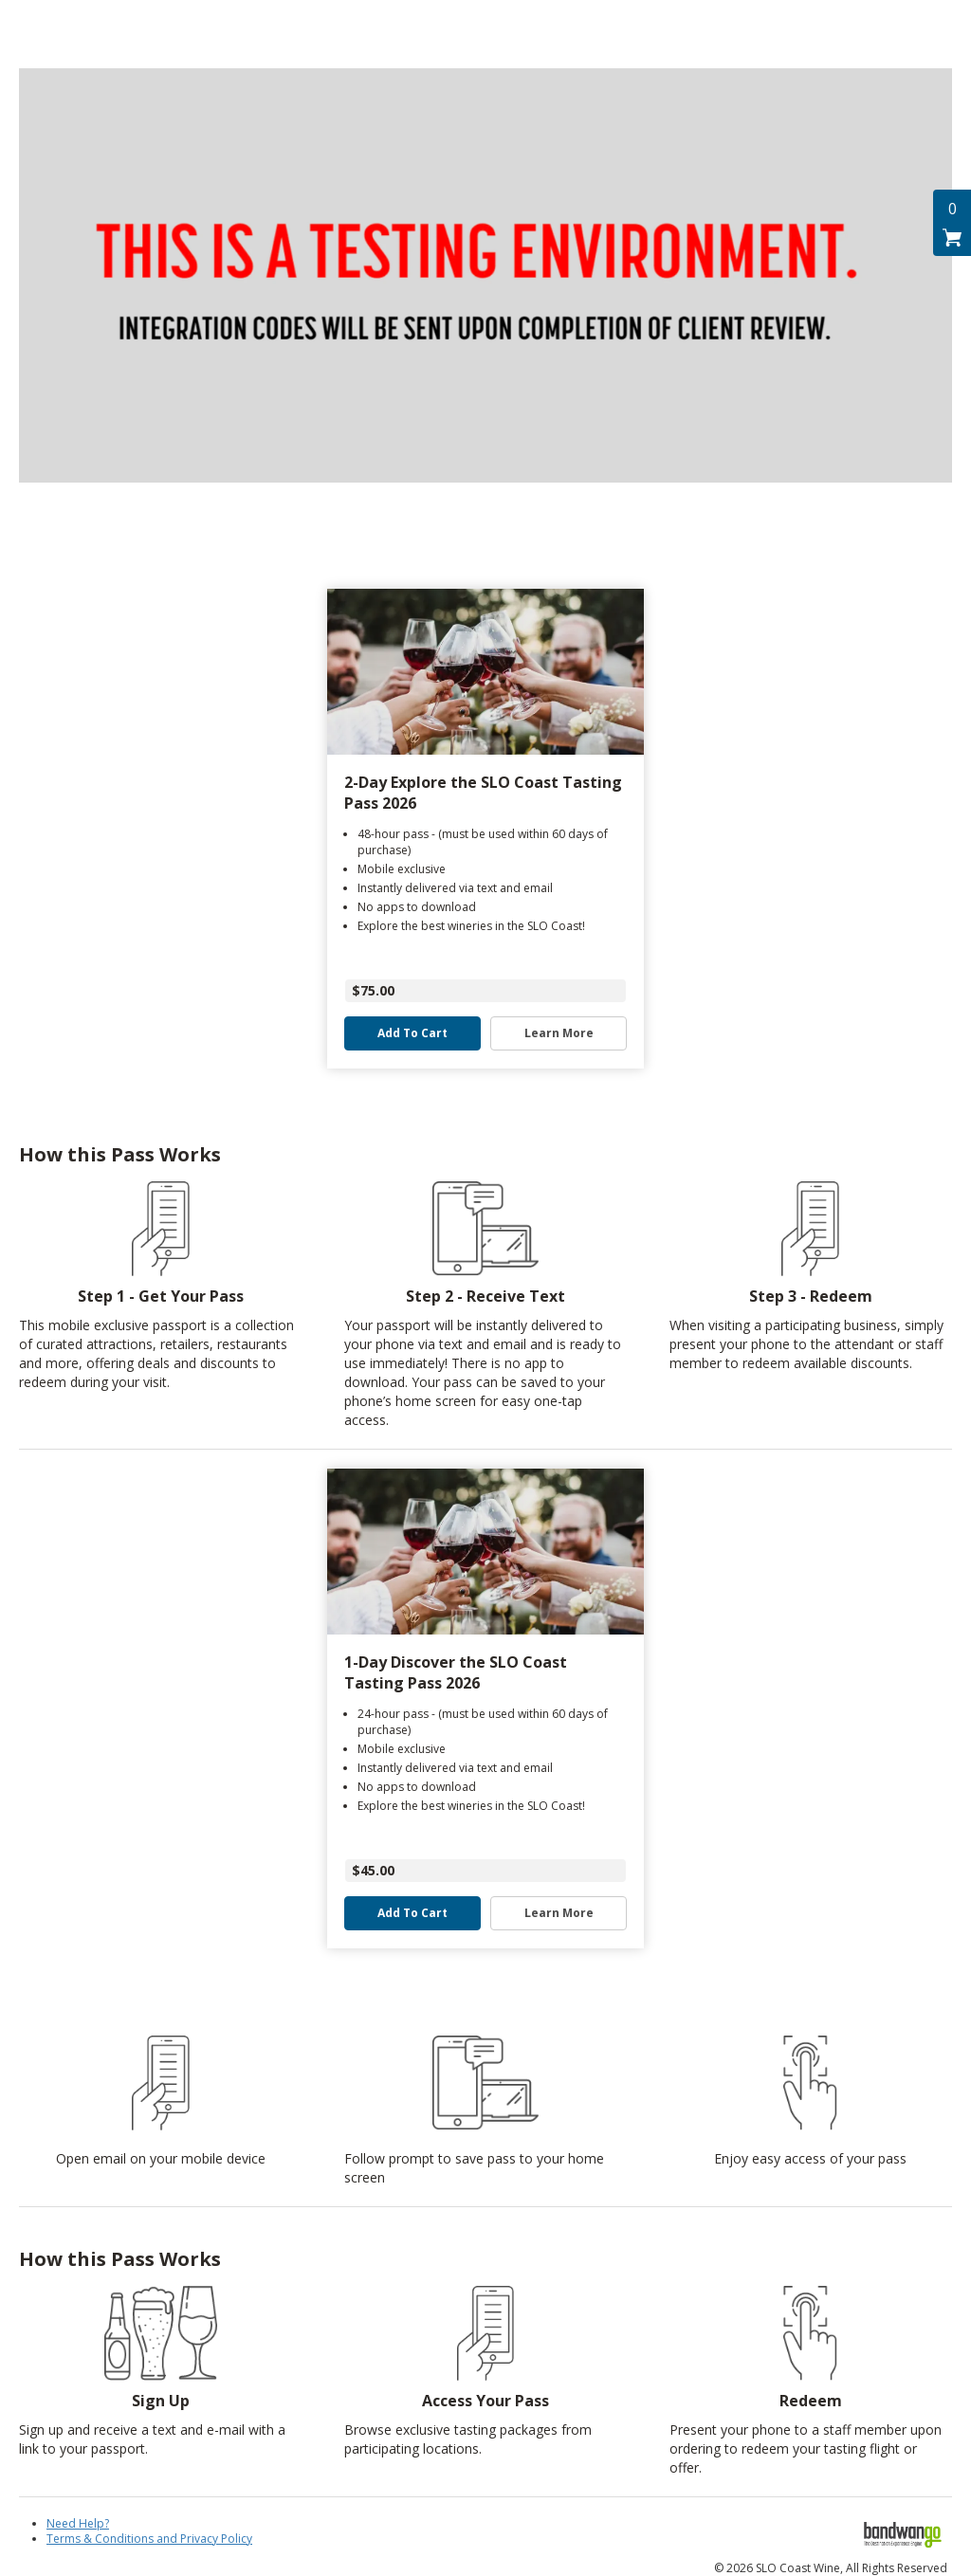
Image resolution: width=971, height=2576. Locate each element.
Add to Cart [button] (412, 1033)
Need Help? (77, 2523)
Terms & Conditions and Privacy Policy (149, 2538)
